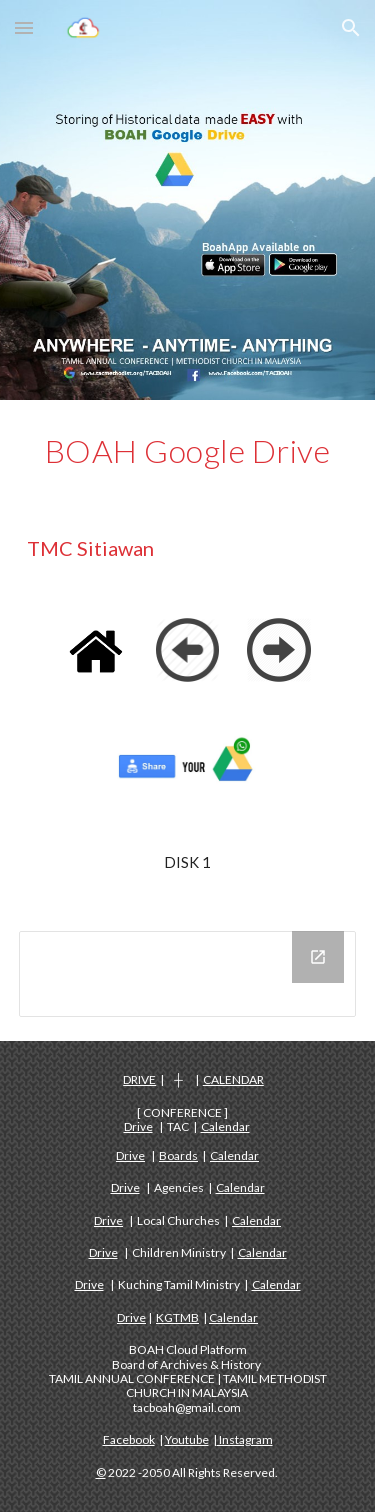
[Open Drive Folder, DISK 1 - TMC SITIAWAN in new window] (318, 957)
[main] (188, 451)
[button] (24, 27)
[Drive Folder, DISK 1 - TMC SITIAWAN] (188, 974)
